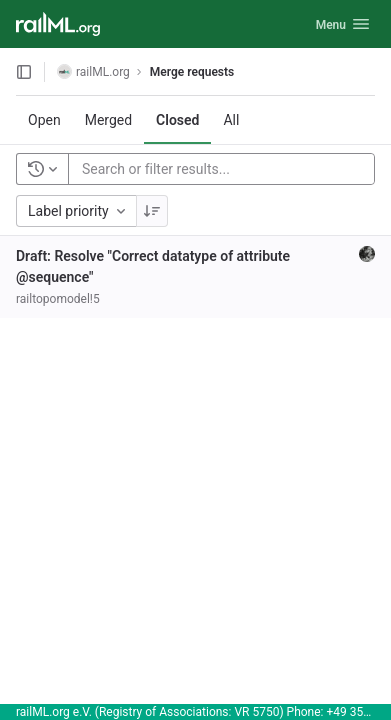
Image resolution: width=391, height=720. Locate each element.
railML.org (93, 71)
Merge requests (192, 72)
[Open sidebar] (24, 72)
